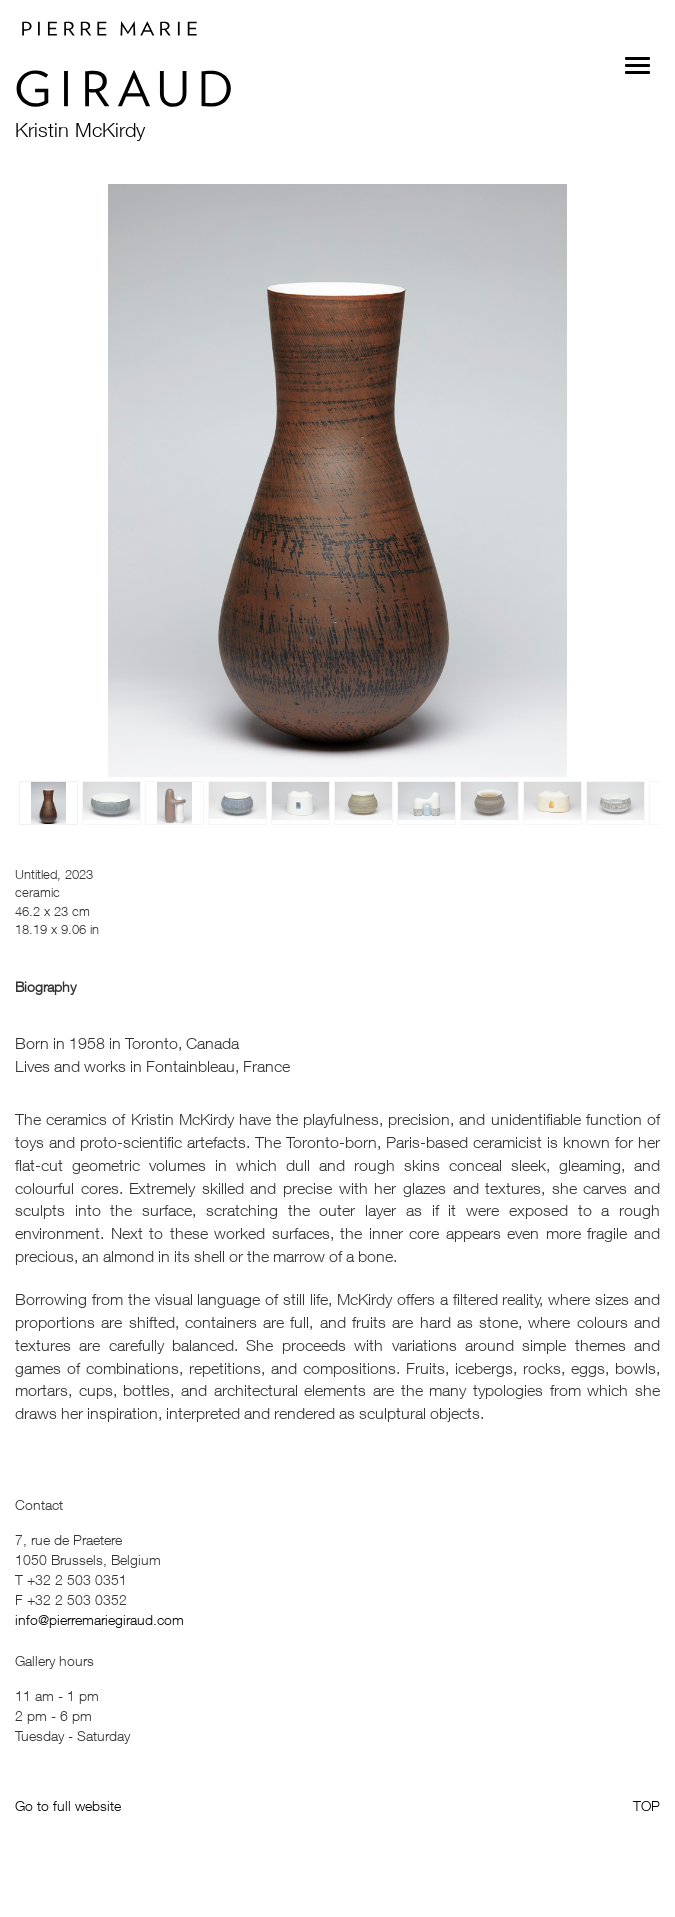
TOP (646, 1805)
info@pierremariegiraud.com (99, 1619)
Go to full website (68, 1805)
